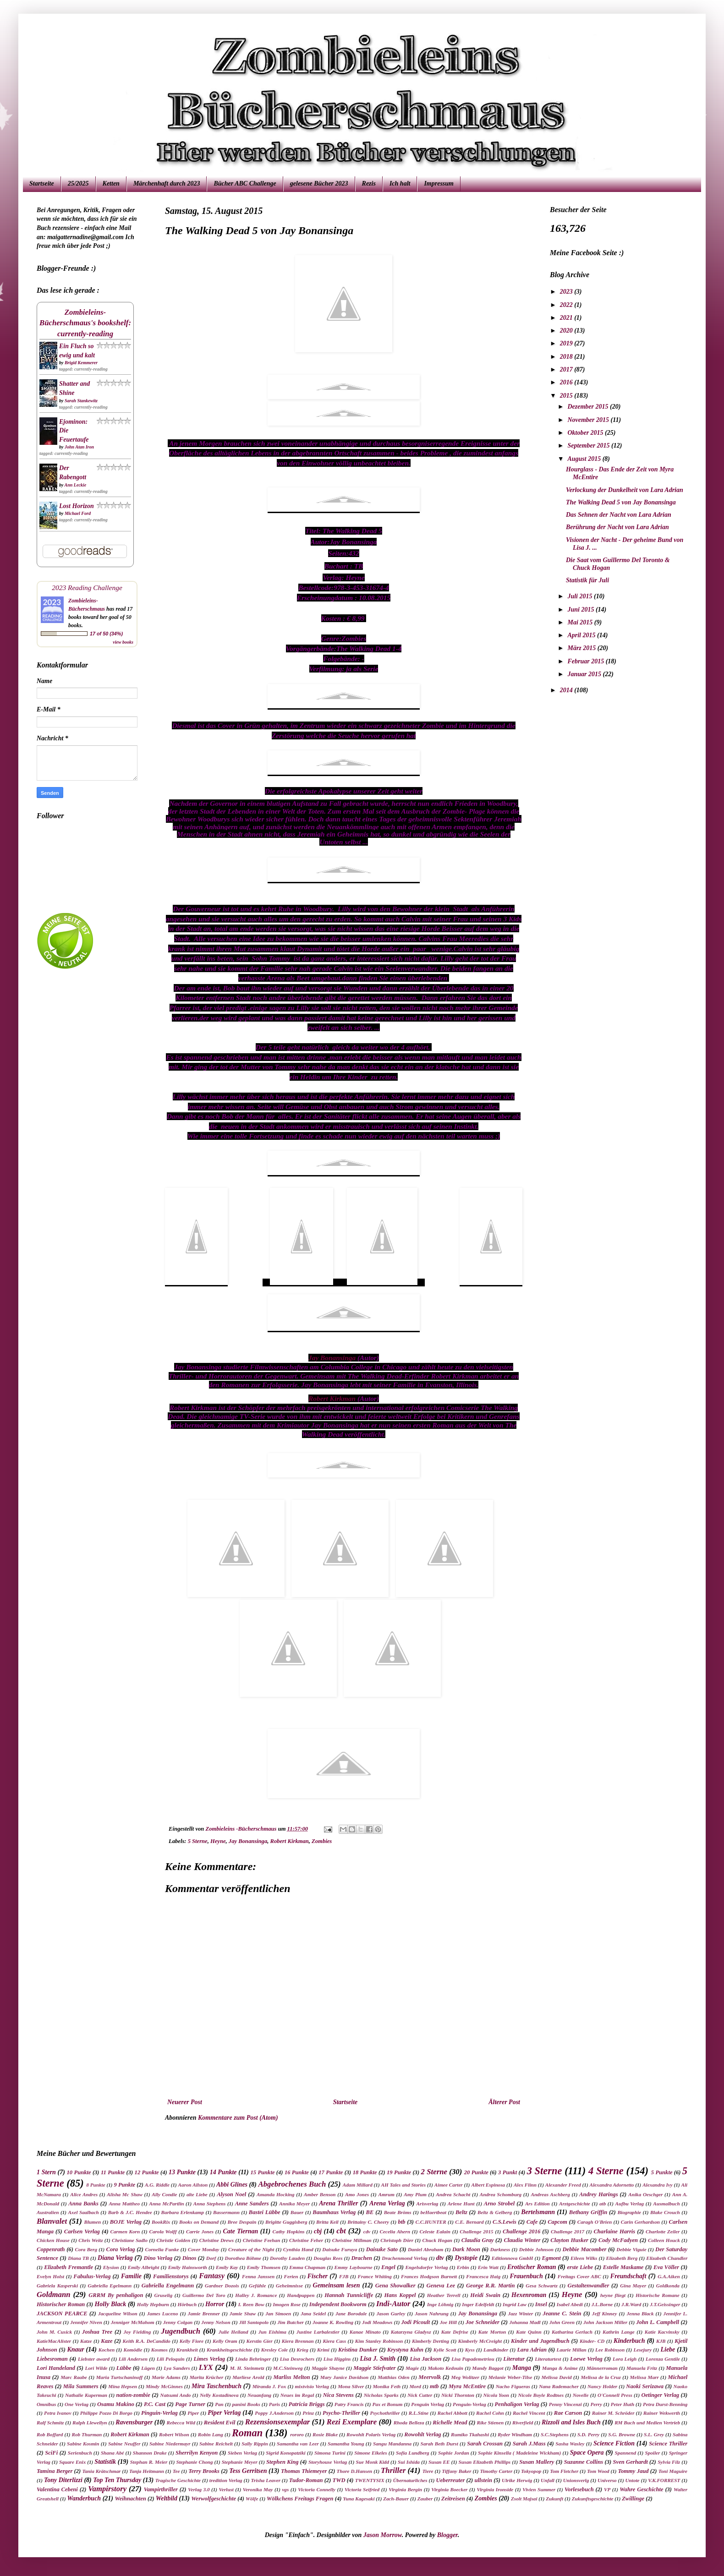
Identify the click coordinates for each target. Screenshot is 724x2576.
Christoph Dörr (396, 2240)
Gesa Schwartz (542, 2285)
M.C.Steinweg (288, 2368)
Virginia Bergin (405, 2489)
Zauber (425, 2498)
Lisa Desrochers (297, 2359)
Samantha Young (346, 2443)
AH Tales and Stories (403, 2185)
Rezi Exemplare (352, 2421)
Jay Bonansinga (332, 1358)
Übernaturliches (410, 2480)
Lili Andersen (133, 2359)
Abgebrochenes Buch (292, 2184)
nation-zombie (133, 2395)
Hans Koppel (400, 2295)
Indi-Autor (393, 2303)
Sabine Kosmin (83, 2443)
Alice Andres (84, 2194)
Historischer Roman (61, 2304)
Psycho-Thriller (341, 2413)
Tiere (427, 2471)
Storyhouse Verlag (327, 2462)
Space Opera (587, 2452)
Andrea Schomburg (500, 2194)
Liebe (667, 2349)
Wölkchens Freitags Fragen (300, 2498)
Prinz (308, 2413)
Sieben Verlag (242, 2453)
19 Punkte (399, 2172)
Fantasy (212, 2275)
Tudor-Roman (306, 2480)
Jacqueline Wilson (117, 2313)
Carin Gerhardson (640, 2222)
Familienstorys (171, 2276)
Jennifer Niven (86, 2322)
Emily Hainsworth (187, 2267)
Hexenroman (528, 2295)
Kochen (107, 2349)
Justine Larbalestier (318, 2332)
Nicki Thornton (457, 2395)
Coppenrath (51, 2249)
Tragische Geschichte (178, 2480)
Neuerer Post (184, 2102)
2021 (567, 317)
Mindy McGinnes (164, 2386)
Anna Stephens (209, 2203)
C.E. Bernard (469, 2222)
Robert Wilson (174, 2434)
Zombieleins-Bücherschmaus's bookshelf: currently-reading (85, 323)
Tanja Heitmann (146, 2471)
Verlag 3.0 (198, 2489)
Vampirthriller (161, 2489)
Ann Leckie (76, 484)
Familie (131, 2276)
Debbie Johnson (536, 2249)
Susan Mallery (536, 2462)
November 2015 (588, 419)
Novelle (581, 2395)
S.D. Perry (588, 2434)
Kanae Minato (365, 2332)
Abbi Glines (231, 2184)
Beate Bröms (397, 2212)
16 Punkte (297, 2172)
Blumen (92, 2222)
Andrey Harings (598, 2194)
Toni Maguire (672, 2471)
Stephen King (282, 2462)
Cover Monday (203, 2249)
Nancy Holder (602, 2386)
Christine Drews (216, 2240)
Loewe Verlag (586, 2359)
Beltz (461, 2212)
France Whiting (375, 2276)
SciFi (51, 2453)
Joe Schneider (482, 2322)
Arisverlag (428, 2203)
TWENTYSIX (369, 2480)
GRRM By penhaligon (115, 2295)
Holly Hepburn (153, 2304)
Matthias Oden (393, 2377)
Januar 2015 (585, 674)
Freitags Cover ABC (579, 2276)
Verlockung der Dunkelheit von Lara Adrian (624, 490)
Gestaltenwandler (588, 2285)
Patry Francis (349, 2404)
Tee (176, 2471)
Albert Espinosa (488, 2185)
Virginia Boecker (449, 2489)
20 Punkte (476, 2172)
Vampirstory (107, 2488)
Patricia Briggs (307, 2404)
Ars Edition (537, 2203)
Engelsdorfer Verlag (426, 2267)
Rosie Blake (325, 2434)
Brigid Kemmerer (81, 362)
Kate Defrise (454, 2332)
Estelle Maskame (623, 2267)
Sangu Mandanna (392, 2443)
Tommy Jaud (633, 2471)
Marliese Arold (248, 2377)
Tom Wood (598, 2471)
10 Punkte (79, 2172)
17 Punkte (330, 2172)
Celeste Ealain (434, 2231)
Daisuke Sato (382, 2249)
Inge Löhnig (440, 2304)
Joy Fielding (137, 2332)
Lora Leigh (624, 2359)
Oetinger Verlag (660, 2395)
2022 (567, 304)
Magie (412, 2368)
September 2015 (589, 445)
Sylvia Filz (669, 2462)
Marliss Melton (292, 2377)
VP (607, 2489)
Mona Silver (351, 2386)
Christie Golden (174, 2240)
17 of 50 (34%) (106, 633)
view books (123, 642)
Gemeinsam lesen (336, 2285)
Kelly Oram (225, 2341)
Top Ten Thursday (117, 2480)
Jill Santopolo (254, 2322)
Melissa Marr (644, 2377)
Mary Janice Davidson (344, 2377)
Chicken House (53, 2240)
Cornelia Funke (162, 2249)
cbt (341, 2230)
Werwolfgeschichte (213, 2498)
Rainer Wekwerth (661, 2413)
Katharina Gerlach (572, 2332)
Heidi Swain (485, 2295)
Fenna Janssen (258, 2276)
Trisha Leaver (265, 2480)
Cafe (532, 2222)
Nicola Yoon (496, 2395)
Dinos (189, 2258)
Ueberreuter (450, 2480)
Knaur (75, 2349)
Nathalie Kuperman (86, 2395)
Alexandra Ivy (657, 2185)
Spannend (625, 2453)
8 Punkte (95, 2185)
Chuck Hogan (437, 2240)
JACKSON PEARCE (62, 2313)
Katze (86, 2341)
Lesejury (642, 2349)
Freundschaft (628, 2276)
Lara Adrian (532, 2349)
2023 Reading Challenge (87, 587)
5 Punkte (662, 2172)
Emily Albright (143, 2267)
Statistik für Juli (587, 580)
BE (370, 2212)
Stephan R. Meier (149, 2462)
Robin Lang (210, 2434)
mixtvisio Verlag (312, 2386)
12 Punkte (147, 2172)
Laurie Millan (572, 2349)
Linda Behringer (253, 2359)
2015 (567, 395)
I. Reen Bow (251, 2304)
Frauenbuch (526, 2276)
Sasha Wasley (569, 2443)
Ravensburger (134, 2422)
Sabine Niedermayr (170, 2443)
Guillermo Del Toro (203, 2295)
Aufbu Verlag (629, 2203)
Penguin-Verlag (469, 2404)
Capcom (557, 2222)
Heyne (218, 1841)
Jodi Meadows (377, 2322)
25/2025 (78, 183)
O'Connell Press (615, 2395)
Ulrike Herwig (517, 2480)
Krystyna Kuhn (405, 2349)
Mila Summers (81, 2386)
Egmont (551, 2258)
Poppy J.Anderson (274, 2413)
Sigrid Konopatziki (285, 2453)
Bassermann (226, 2212)
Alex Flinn (525, 2185)
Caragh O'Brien (594, 2222)
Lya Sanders (177, 2368)
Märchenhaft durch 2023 (166, 183)
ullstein (484, 2480)
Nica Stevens (338, 2395)
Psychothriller (385, 2413)
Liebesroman (52, 2359)
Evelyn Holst (50, 2276)
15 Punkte (262, 2172)
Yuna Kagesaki (359, 2498)
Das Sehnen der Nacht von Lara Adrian (618, 514)
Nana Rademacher (559, 2386)
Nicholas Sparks (381, 2395)
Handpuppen (300, 2295)
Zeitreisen (453, 2498)
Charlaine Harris (614, 2231)
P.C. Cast (154, 2404)
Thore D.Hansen (355, 2471)
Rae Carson (568, 2413)
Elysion (111, 2267)
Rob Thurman (86, 2434)
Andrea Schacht (453, 2194)
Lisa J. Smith (377, 2358)
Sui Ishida (409, 2462)
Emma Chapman (307, 2267)
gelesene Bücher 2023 (319, 183)
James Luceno (162, 2313)
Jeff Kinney (604, 2313)
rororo (297, 2434)
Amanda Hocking (276, 2194)
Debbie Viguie (631, 2249)
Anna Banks (83, 2203)
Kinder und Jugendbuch (540, 2341)
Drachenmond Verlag (404, 2258)
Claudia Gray (477, 2240)
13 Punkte (182, 2172)
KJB (661, 2341)
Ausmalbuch (666, 2203)
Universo (607, 2480)
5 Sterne (198, 1841)
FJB (344, 2276)
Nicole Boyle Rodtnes (541, 2395)
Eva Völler (666, 2267)
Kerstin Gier (260, 2341)
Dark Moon (466, 2249)
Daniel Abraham (425, 2249)
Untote (632, 2480)
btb (402, 2222)
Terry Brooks (203, 2471)
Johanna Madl (524, 2322)
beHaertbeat (434, 2212)
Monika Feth (386, 2386)
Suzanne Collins (583, 2462)
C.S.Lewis (504, 2222)
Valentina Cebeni (57, 2489)
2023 (567, 291)
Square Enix (72, 2462)
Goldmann (54, 2294)
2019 (567, 343)
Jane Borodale (351, 2313)
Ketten (111, 183)
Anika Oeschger (645, 2194)
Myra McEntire (467, 2386)
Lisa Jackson (425, 2359)
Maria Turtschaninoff (119, 2377)
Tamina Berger (54, 2471)
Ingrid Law (515, 2304)
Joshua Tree (97, 2332)
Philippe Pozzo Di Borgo (106, 2413)
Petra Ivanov (57, 2413)
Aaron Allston (193, 2185)
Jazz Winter (520, 2313)
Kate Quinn (528, 2332)
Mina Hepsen (122, 2386)
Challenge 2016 (521, 2231)
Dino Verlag (158, 2258)
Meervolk (429, 2377)
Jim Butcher (290, 2322)
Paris (274, 2404)
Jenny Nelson (215, 2322)
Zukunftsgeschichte (593, 2498)
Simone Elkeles (370, 2453)
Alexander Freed (563, 2185)
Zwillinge (633, 2498)
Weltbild (166, 2498)
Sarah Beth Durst (439, 2443)
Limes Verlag (209, 2359)
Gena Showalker (395, 2285)
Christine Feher (306, 2240)
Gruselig (163, 2295)
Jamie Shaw (243, 2313)
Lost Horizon (76, 506)
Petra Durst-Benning (665, 2404)
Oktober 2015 (586, 432)
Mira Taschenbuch (216, 2386)
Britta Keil (327, 2222)
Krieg (302, 2349)
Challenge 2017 (567, 2231)
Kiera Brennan (298, 2341)
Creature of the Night (251, 2249)
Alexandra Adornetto (612, 2185)
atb (602, 2203)
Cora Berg (86, 2249)
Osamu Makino (115, 2404)
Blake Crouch (665, 2212)
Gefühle (257, 2285)
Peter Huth (622, 2404)
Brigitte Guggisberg (286, 2222)
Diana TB (78, 2258)
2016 (567, 382)
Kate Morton (492, 2332)
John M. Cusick (54, 2332)
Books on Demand (199, 2222)
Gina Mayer (633, 2285)
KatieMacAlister (54, 2341)
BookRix (161, 2222)
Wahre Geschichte (641, 2489)
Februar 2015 (586, 661)
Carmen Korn (125, 2231)
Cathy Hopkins (289, 2231)
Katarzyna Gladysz (411, 2332)
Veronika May (258, 2489)
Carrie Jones (200, 2231)
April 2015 (582, 635)
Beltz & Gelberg (494, 2212)
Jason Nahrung (432, 2313)
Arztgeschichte (574, 2203)
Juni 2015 (581, 609)
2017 (567, 369)
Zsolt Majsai (524, 2498)
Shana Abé (112, 2453)
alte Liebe (197, 2194)
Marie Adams (166, 2377)
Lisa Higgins (337, 2359)
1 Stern (46, 2172)
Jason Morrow (382, 2535)
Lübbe (124, 2368)
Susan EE (439, 2462)
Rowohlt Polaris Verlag (370, 2434)
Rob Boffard (50, 2434)
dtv (440, 2257)
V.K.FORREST (664, 2480)
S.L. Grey (654, 2434)
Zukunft (554, 2498)
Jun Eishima (272, 2332)
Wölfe (252, 2498)
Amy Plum (415, 2194)
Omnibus (46, 2404)
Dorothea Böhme (243, 2258)
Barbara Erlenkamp (182, 2212)
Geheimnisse (289, 2285)
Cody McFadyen (618, 2240)
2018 (567, 356)
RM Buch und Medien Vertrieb (647, 2422)
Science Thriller (668, 2443)
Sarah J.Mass (529, 2443)
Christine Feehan (261, 2240)
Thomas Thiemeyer (304, 2471)
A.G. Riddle (157, 2185)
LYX (206, 2367)
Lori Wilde (96, 2368)
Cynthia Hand (298, 2249)
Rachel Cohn (490, 2413)
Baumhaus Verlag (334, 2212)
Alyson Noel (231, 2194)
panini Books (246, 2404)
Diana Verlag (115, 2257)
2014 (567, 690)
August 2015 (584, 458)
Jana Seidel (313, 2313)
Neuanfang (259, 2395)
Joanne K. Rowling (333, 2322)
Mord (415, 2386)
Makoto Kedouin (445, 2368)
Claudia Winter (522, 2240)
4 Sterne (606, 2171)
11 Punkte (113, 2172)
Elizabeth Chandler (666, 2258)
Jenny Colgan (178, 2322)
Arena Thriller (338, 2203)
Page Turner (190, 2404)
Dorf (211, 2258)
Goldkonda (668, 2285)
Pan (219, 2404)
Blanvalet (52, 2221)
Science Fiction (614, 2443)
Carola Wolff (162, 2231)
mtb (434, 2386)
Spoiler (652, 2453)
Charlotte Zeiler (663, 2231)
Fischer (317, 2276)
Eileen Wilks (583, 2258)
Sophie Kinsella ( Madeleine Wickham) (519, 2453)
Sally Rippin (254, 2443)
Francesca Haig (483, 2276)
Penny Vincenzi (565, 2404)
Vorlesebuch (579, 2489)
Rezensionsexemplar (277, 2421)
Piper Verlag (224, 2412)
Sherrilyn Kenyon (197, 2453)
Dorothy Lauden (287, 2258)
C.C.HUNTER (431, 2222)
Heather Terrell (444, 2295)
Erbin (463, 2267)
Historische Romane (658, 2295)
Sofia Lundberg (412, 2453)
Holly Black (110, 2304)
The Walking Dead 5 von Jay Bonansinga (621, 502)
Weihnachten (130, 2498)
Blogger (447, 2535)
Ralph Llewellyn (89, 2422)
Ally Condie (164, 2194)
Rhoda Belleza (409, 2422)
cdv (367, 2231)
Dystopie (466, 2257)
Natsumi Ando (175, 2395)
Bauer (297, 2212)
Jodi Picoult (415, 2322)
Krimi (323, 2349)
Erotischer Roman (531, 2267)
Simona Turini (330, 2453)
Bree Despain (242, 2222)
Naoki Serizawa (645, 2386)
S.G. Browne (621, 2434)
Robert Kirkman (332, 1398)
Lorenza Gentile (663, 2359)
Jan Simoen (278, 2313)
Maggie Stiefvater (374, 2368)
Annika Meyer (294, 2203)
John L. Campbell (657, 2322)
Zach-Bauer (396, 2498)
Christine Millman (352, 2240)
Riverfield (522, 2422)
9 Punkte (124, 2185)
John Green (562, 2322)
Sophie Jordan (453, 2453)
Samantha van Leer (298, 2443)
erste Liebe (580, 2267)
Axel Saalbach (83, 2212)
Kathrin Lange (619, 2332)
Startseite (41, 183)
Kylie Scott (444, 2349)
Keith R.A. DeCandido (146, 2341)
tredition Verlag (225, 2480)
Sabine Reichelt (216, 2443)
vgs (285, 2489)
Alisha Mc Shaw (125, 2194)
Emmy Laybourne (353, 2267)
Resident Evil (220, 2422)
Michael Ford (78, 513)
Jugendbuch (180, 2331)
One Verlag (76, 2404)
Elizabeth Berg (621, 2258)
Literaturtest (548, 2359)
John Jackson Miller (605, 2322)
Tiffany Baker (456, 2471)
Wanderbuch (84, 2498)
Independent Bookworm (338, 2304)
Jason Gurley (390, 2313)
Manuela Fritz (641, 2368)
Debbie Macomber (585, 2249)
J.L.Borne (602, 2304)
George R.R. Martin (490, 2285)
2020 (567, 330)
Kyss (470, 2349)
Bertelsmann (538, 2212)
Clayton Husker (569, 2240)
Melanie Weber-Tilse (510, 2377)
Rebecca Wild (181, 2422)
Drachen (361, 2258)
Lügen (148, 2368)
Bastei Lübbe (264, 2212)
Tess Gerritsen (248, 2470)
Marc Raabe (73, 2377)
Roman (247, 2433)
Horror (214, 2304)
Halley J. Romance (256, 2295)
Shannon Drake (150, 2453)
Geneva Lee (440, 2285)
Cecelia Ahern (395, 2231)
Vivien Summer (538, 2489)
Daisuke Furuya (339, 2249)
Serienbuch (80, 2453)
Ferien (291, 2276)
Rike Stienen (490, 2422)
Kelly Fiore (191, 2341)
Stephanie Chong (194, 2462)
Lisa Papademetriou (472, 2359)
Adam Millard (358, 2185)
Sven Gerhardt (630, 2462)
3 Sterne (544, 2171)
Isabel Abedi (570, 2304)
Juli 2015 (580, 596)
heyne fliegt (612, 2295)
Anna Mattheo (124, 2203)
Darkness (500, 2249)
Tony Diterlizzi (63, 2480)
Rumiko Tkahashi (470, 2434)
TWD (339, 2480)
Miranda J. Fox (269, 2386)
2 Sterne (434, 2171)
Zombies (322, 1841)
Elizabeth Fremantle (68, 2267)
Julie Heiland (233, 2332)
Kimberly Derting (430, 2341)
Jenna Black (639, 2313)
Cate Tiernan (240, 2231)
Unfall (547, 2480)
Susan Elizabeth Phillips (485, 2462)
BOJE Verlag (126, 2222)
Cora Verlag (120, 2249)
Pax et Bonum (387, 2404)
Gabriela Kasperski (57, 2285)
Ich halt (400, 183)
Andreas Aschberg (550, 2194)
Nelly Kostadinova (219, 2395)
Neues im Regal (297, 2395)
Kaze (106, 2341)
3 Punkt (507, 2172)
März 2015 (582, 648)
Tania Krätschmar (101, 2471)
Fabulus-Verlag (91, 2276)
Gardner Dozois (222, 2285)
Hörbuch (187, 2304)
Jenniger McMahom (132, 2322)
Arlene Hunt (461, 2203)
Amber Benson (320, 2194)
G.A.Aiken (669, 2276)
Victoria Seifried (362, 2489)
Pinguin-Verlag (159, 2413)
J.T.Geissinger (665, 2304)
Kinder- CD (592, 2341)
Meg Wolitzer (465, 2377)
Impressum (439, 183)
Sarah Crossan (485, 2443)
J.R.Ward (631, 2304)
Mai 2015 (580, 622)
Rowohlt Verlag (422, 2434)
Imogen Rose (287, 2304)
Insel (541, 2304)
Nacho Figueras (513, 2386)
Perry (596, 2404)
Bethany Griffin (588, 2212)
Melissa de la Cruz (600, 2377)
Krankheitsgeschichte (229, 2349)
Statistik (105, 2461)
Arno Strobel (499, 2203)
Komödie (132, 2349)
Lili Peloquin (171, 2359)
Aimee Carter (448, 2185)
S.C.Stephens (555, 2434)
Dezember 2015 (588, 406)
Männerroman (602, 2368)
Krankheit (187, 2349)
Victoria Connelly (316, 2489)
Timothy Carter (496, 2471)
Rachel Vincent (529, 2413)
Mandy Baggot (487, 2368)
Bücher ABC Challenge (245, 183)
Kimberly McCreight (480, 2341)
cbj (318, 2231)
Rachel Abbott (452, 2413)
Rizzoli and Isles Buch (571, 2422)
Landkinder (495, 2349)
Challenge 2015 (476, 2231)
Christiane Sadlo (130, 2240)
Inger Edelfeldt (478, 2304)
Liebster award (94, 2359)
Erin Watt (488, 2267)
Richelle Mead (450, 2422)
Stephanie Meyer (240, 2462)
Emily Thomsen (263, 2267)
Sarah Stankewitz (81, 400)
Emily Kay (227, 2267)
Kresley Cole (274, 2349)
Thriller (393, 2470)
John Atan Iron (79, 446)
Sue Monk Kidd (372, 2462)
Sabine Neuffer (124, 2443)
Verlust (226, 2489)
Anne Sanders (252, 2203)
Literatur (514, 2359)
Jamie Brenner (204, 2313)
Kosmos (159, 2349)
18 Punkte (365, 2172)
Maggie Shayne (328, 2368)
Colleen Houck (664, 2240)
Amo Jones (357, 2194)
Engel (388, 2267)
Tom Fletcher (564, 2471)
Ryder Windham (515, 2434)
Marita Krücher (207, 2377)
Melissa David (556, 2377)
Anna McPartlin (166, 2203)
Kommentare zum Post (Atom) (238, 2117)
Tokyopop (531, 2471)
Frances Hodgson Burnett (429, 2276)
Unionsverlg (576, 2480)
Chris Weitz (90, 2240)
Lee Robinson (610, 2349)
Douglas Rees (327, 2258)
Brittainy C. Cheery (368, 2222)
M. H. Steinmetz (247, 2368)
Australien (48, 2212)
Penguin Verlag (427, 2404)
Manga (521, 2367)
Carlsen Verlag (82, 2231)
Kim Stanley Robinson (379, 2341)
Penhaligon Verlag (517, 2404)
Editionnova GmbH (512, 2258)
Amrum (386, 2194)
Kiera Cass (334, 2341)
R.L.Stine (419, 2413)
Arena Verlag (387, 2203)
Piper (193, 2413)
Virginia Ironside (495, 2489)
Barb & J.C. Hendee (130, 2212)
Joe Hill (448, 2322)
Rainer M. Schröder (613, 2413)
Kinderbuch (629, 2340)
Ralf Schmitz (50, 2422)
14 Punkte (223, 2172)
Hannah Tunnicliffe (348, 2295)
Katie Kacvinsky (662, 2332)
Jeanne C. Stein (562, 2313)
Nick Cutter (419, 2395)
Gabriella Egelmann (110, 2285)
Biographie (629, 2212)
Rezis (369, 183)
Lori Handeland (56, 2368)
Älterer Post (504, 2102)
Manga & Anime (560, 2368)
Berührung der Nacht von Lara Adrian (617, 527)
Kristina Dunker (357, 2349)
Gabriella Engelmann (168, 2285)
